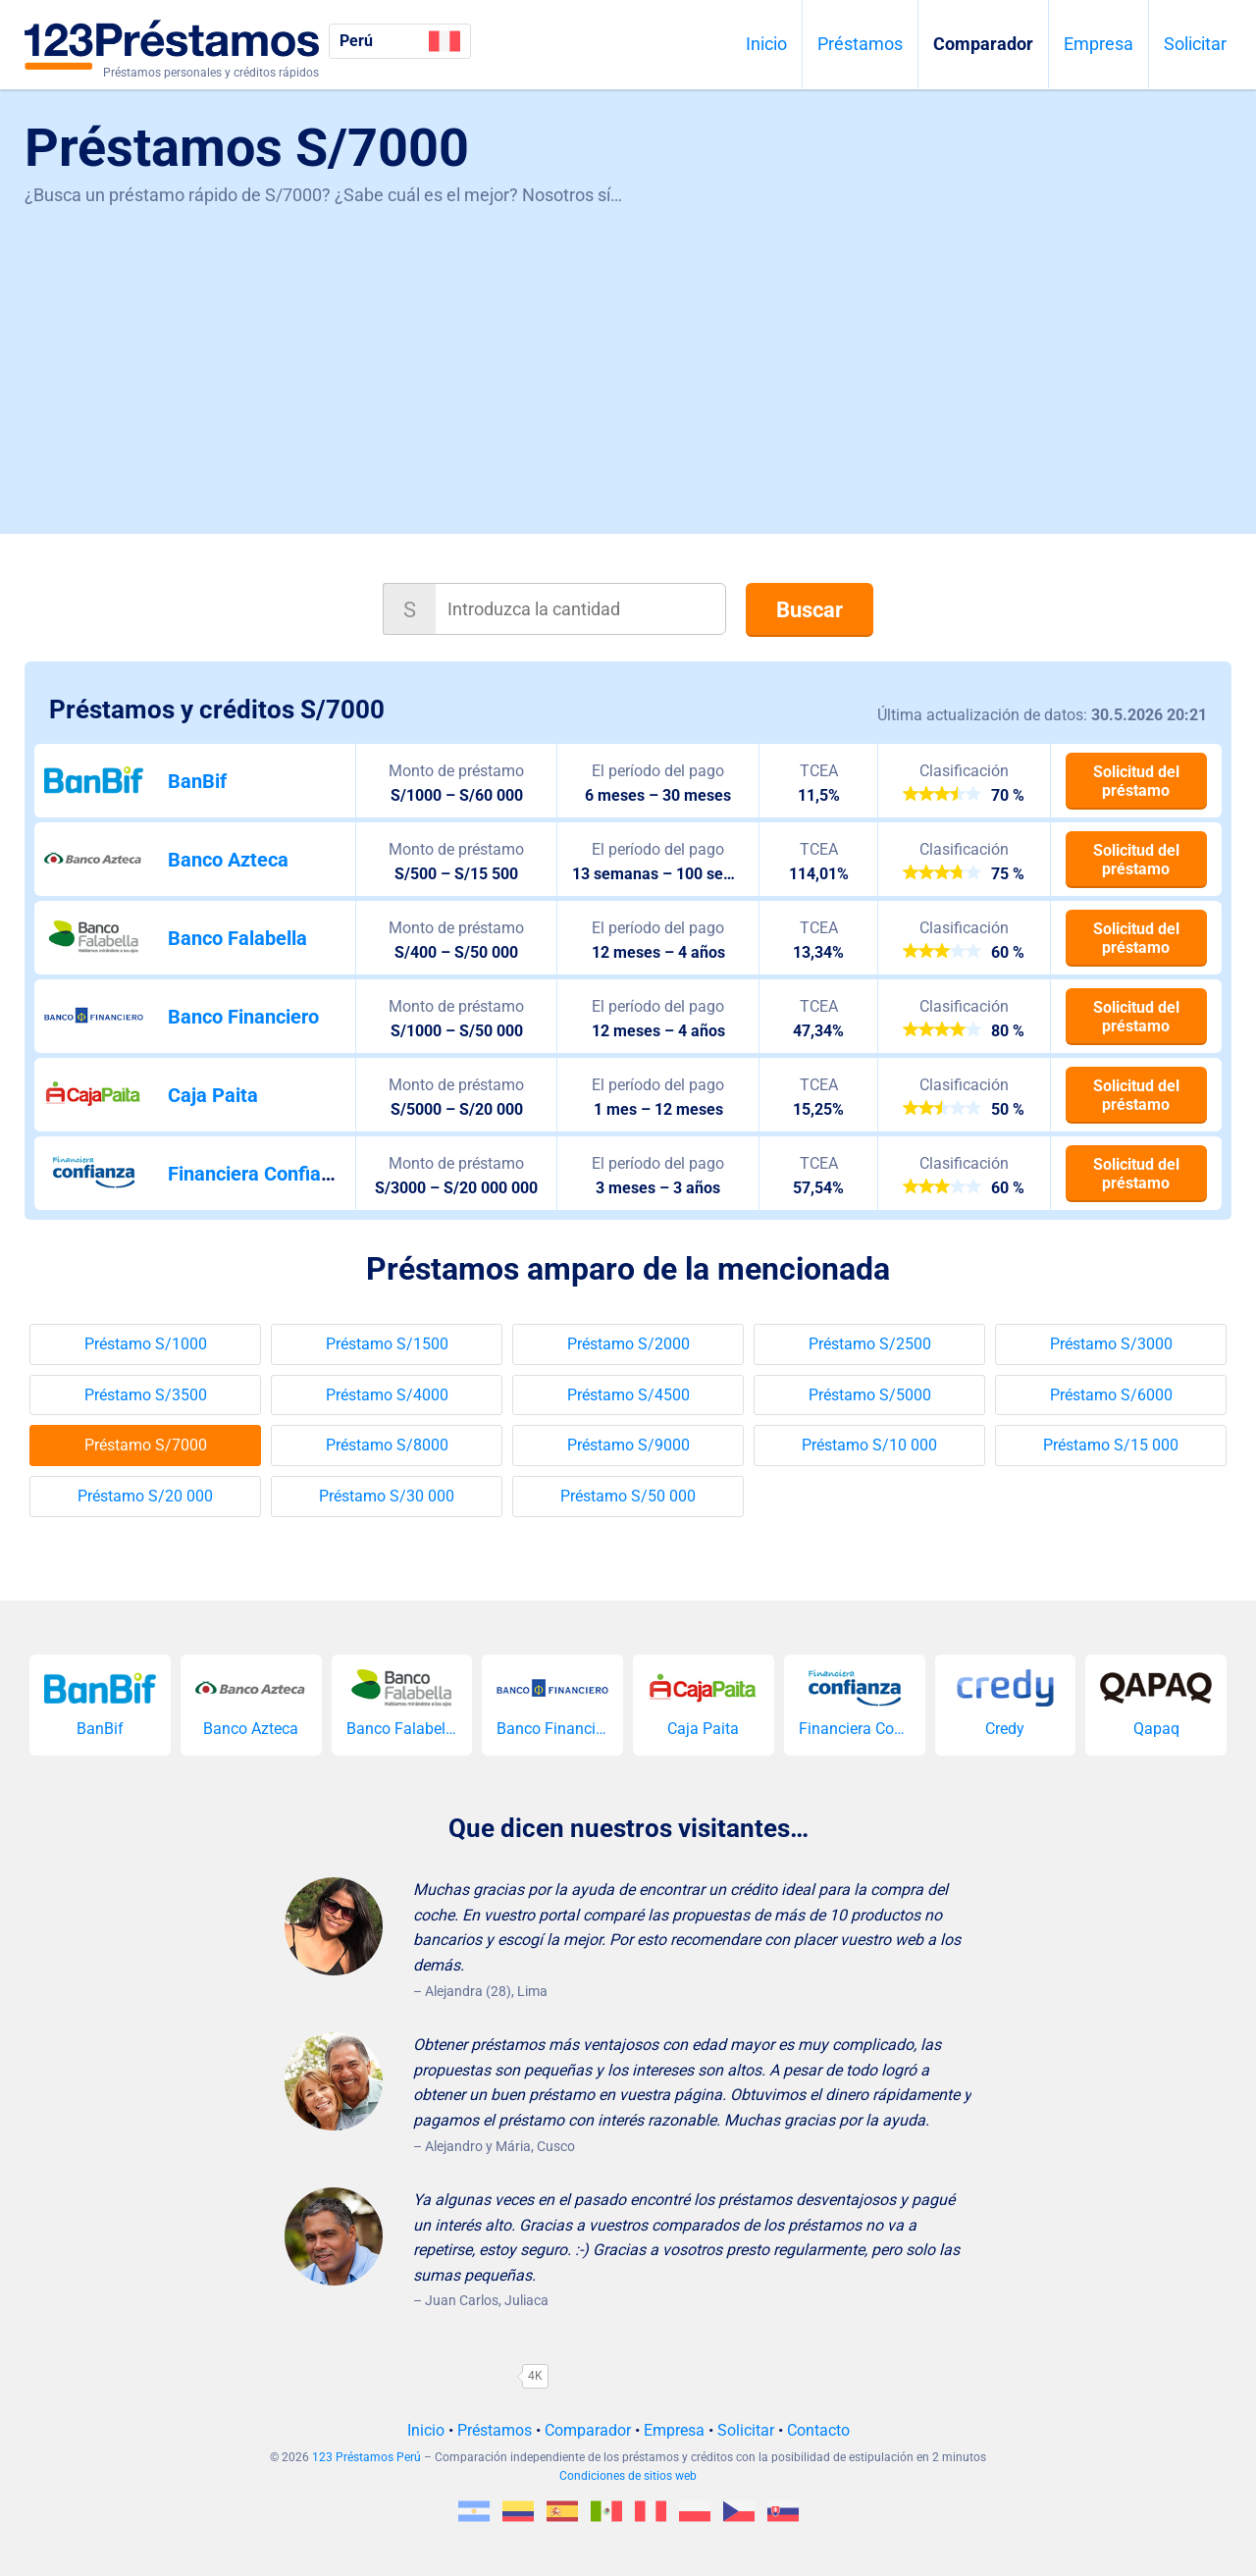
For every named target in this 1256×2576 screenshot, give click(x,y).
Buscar (809, 610)
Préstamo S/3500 (145, 1395)
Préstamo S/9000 (628, 1445)
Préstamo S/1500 (387, 1344)
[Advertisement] (628, 357)
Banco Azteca (228, 859)
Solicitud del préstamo (1136, 781)
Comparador (983, 43)
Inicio (766, 43)
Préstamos (860, 43)
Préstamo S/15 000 (1110, 1445)
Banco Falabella (237, 938)
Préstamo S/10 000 (869, 1445)
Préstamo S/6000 (1111, 1395)
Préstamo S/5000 (870, 1395)
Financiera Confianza (260, 1173)
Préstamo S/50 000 (628, 1496)
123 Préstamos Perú (366, 2457)
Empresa (1098, 43)
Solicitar (1195, 43)
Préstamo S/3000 (1111, 1344)
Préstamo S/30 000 (386, 1496)
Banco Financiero (243, 1016)
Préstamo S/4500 (628, 1395)
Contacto (818, 2430)
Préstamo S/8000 (387, 1445)
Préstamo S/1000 (145, 1344)
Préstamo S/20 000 (145, 1496)
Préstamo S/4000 (387, 1395)
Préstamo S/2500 (870, 1344)
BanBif (197, 781)
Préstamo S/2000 (628, 1344)
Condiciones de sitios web (628, 2476)
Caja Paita (213, 1095)
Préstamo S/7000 (145, 1445)
